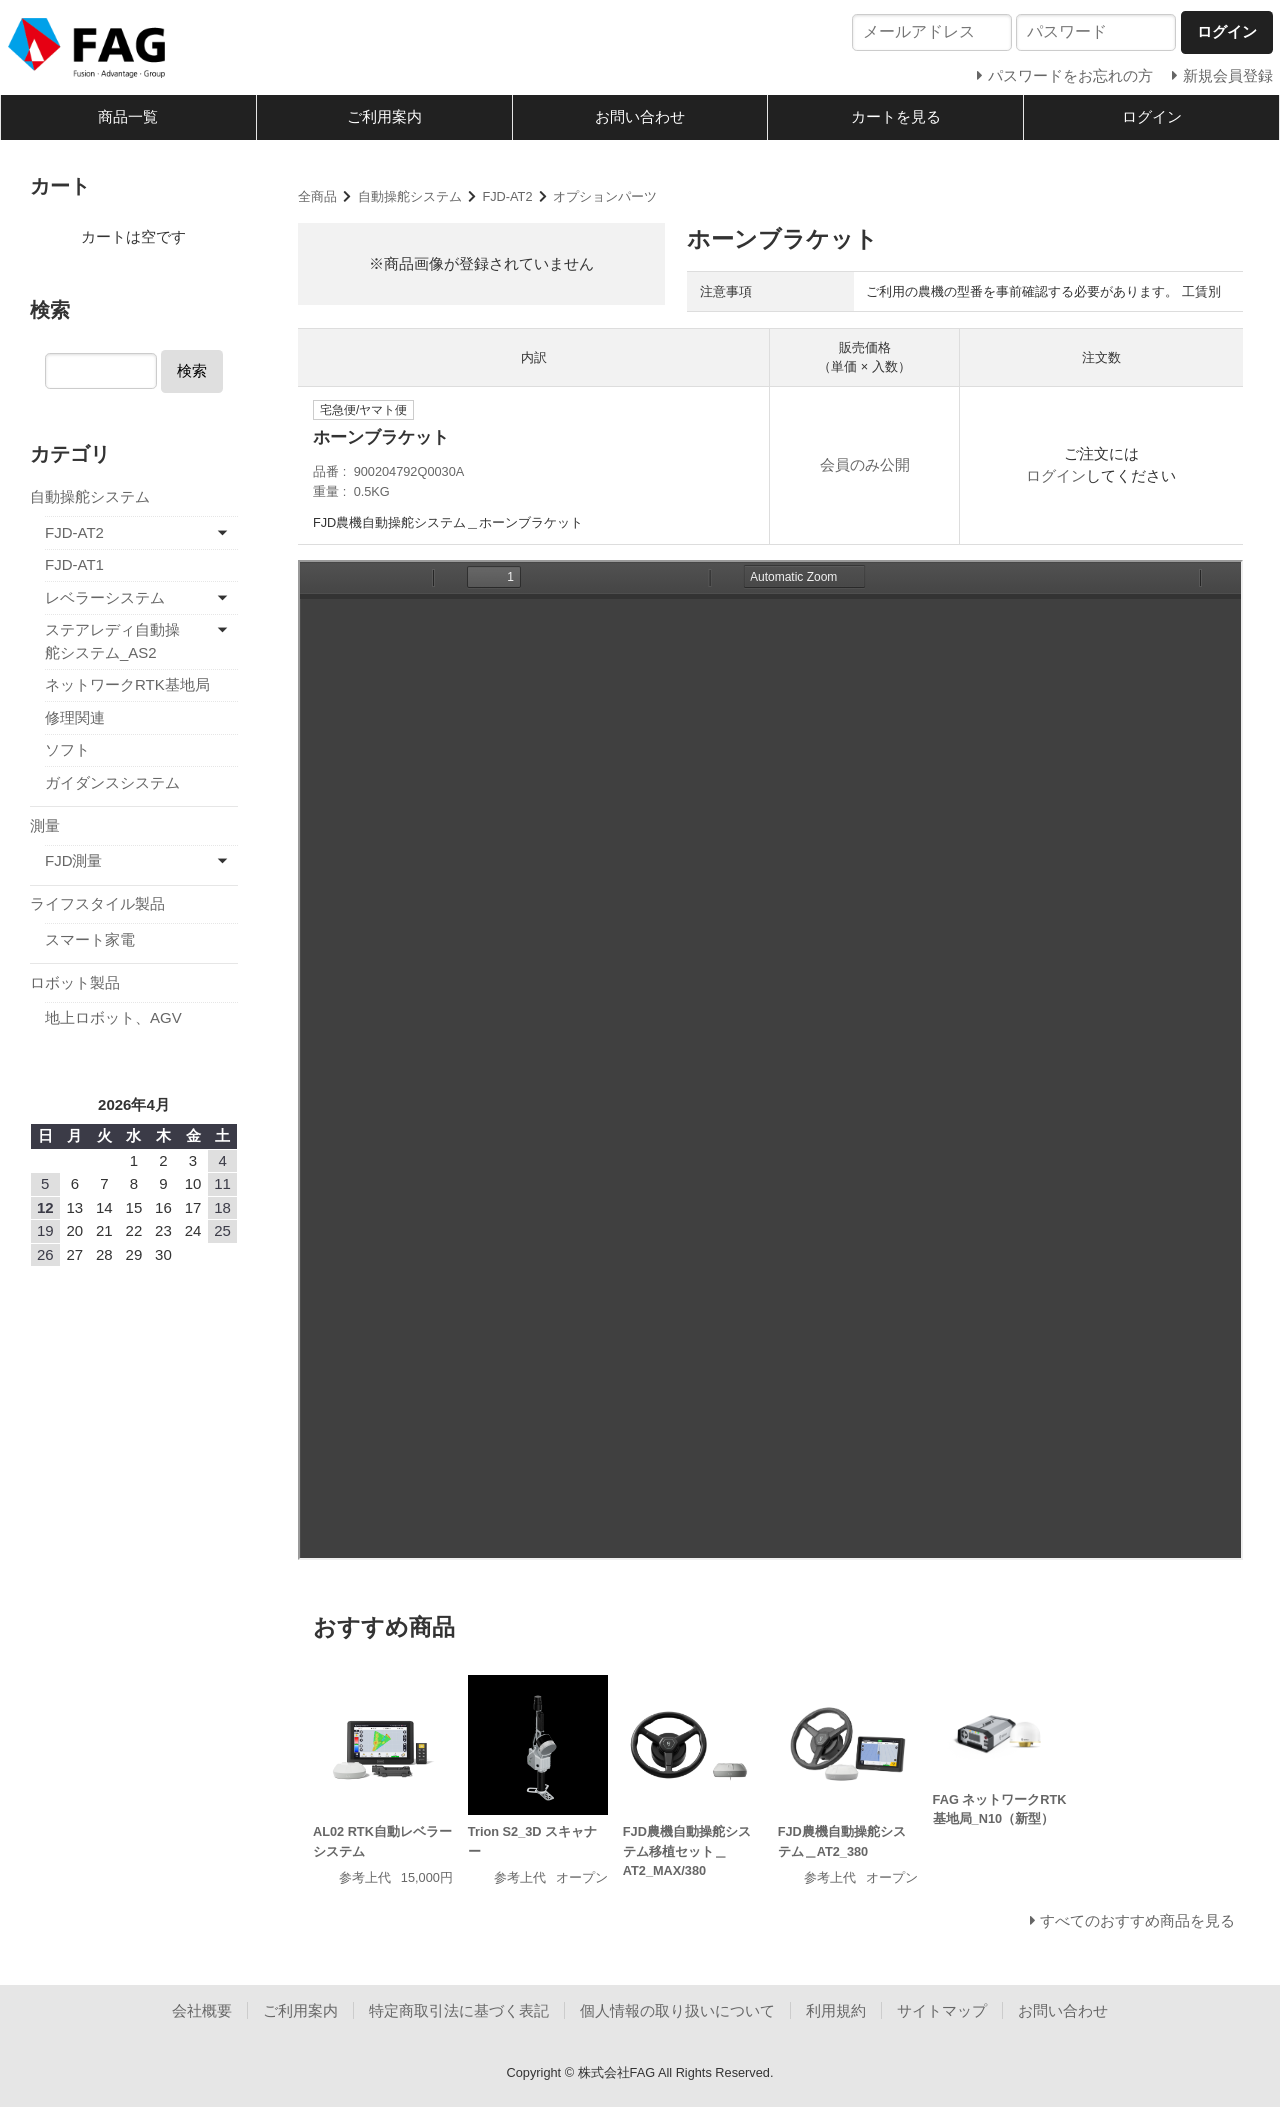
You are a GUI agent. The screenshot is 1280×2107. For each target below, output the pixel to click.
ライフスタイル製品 (97, 903)
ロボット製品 (75, 982)
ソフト (67, 749)
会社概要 (202, 2010)
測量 (45, 825)
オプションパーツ (605, 196)
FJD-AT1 (74, 564)
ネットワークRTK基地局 (127, 684)
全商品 (317, 196)
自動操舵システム (410, 196)
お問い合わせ (640, 116)
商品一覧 (128, 116)
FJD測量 (74, 860)
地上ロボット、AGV (113, 1017)
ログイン (1152, 116)
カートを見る (896, 116)
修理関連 (75, 717)
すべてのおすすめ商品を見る (1137, 1920)
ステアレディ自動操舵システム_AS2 (112, 641)
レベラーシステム (105, 597)
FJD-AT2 (507, 196)
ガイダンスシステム (112, 782)
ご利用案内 (384, 116)
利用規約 (836, 2010)
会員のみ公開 (865, 464)
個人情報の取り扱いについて (677, 2010)
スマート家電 (90, 939)
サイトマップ (942, 2010)
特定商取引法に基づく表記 (459, 2010)
